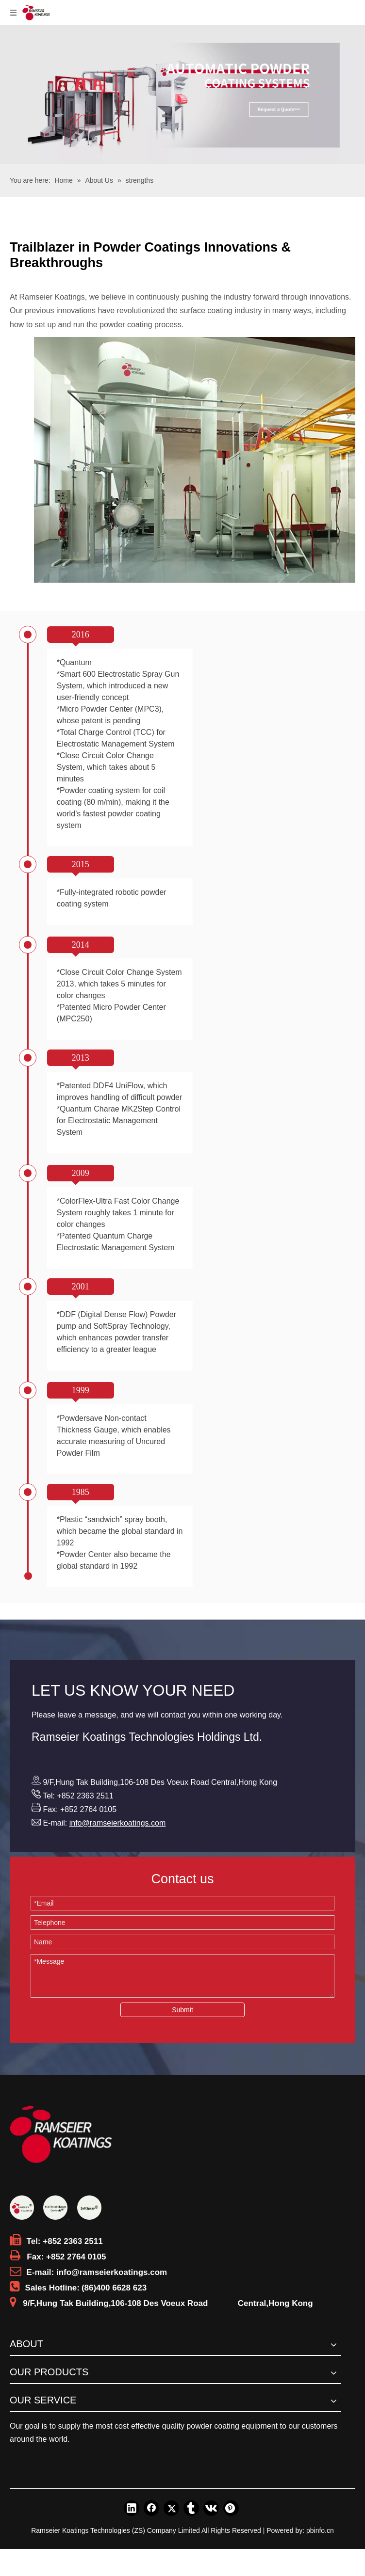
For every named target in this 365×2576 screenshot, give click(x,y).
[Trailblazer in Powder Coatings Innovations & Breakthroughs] (194, 460)
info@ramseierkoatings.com (117, 1823)
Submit (182, 2010)
